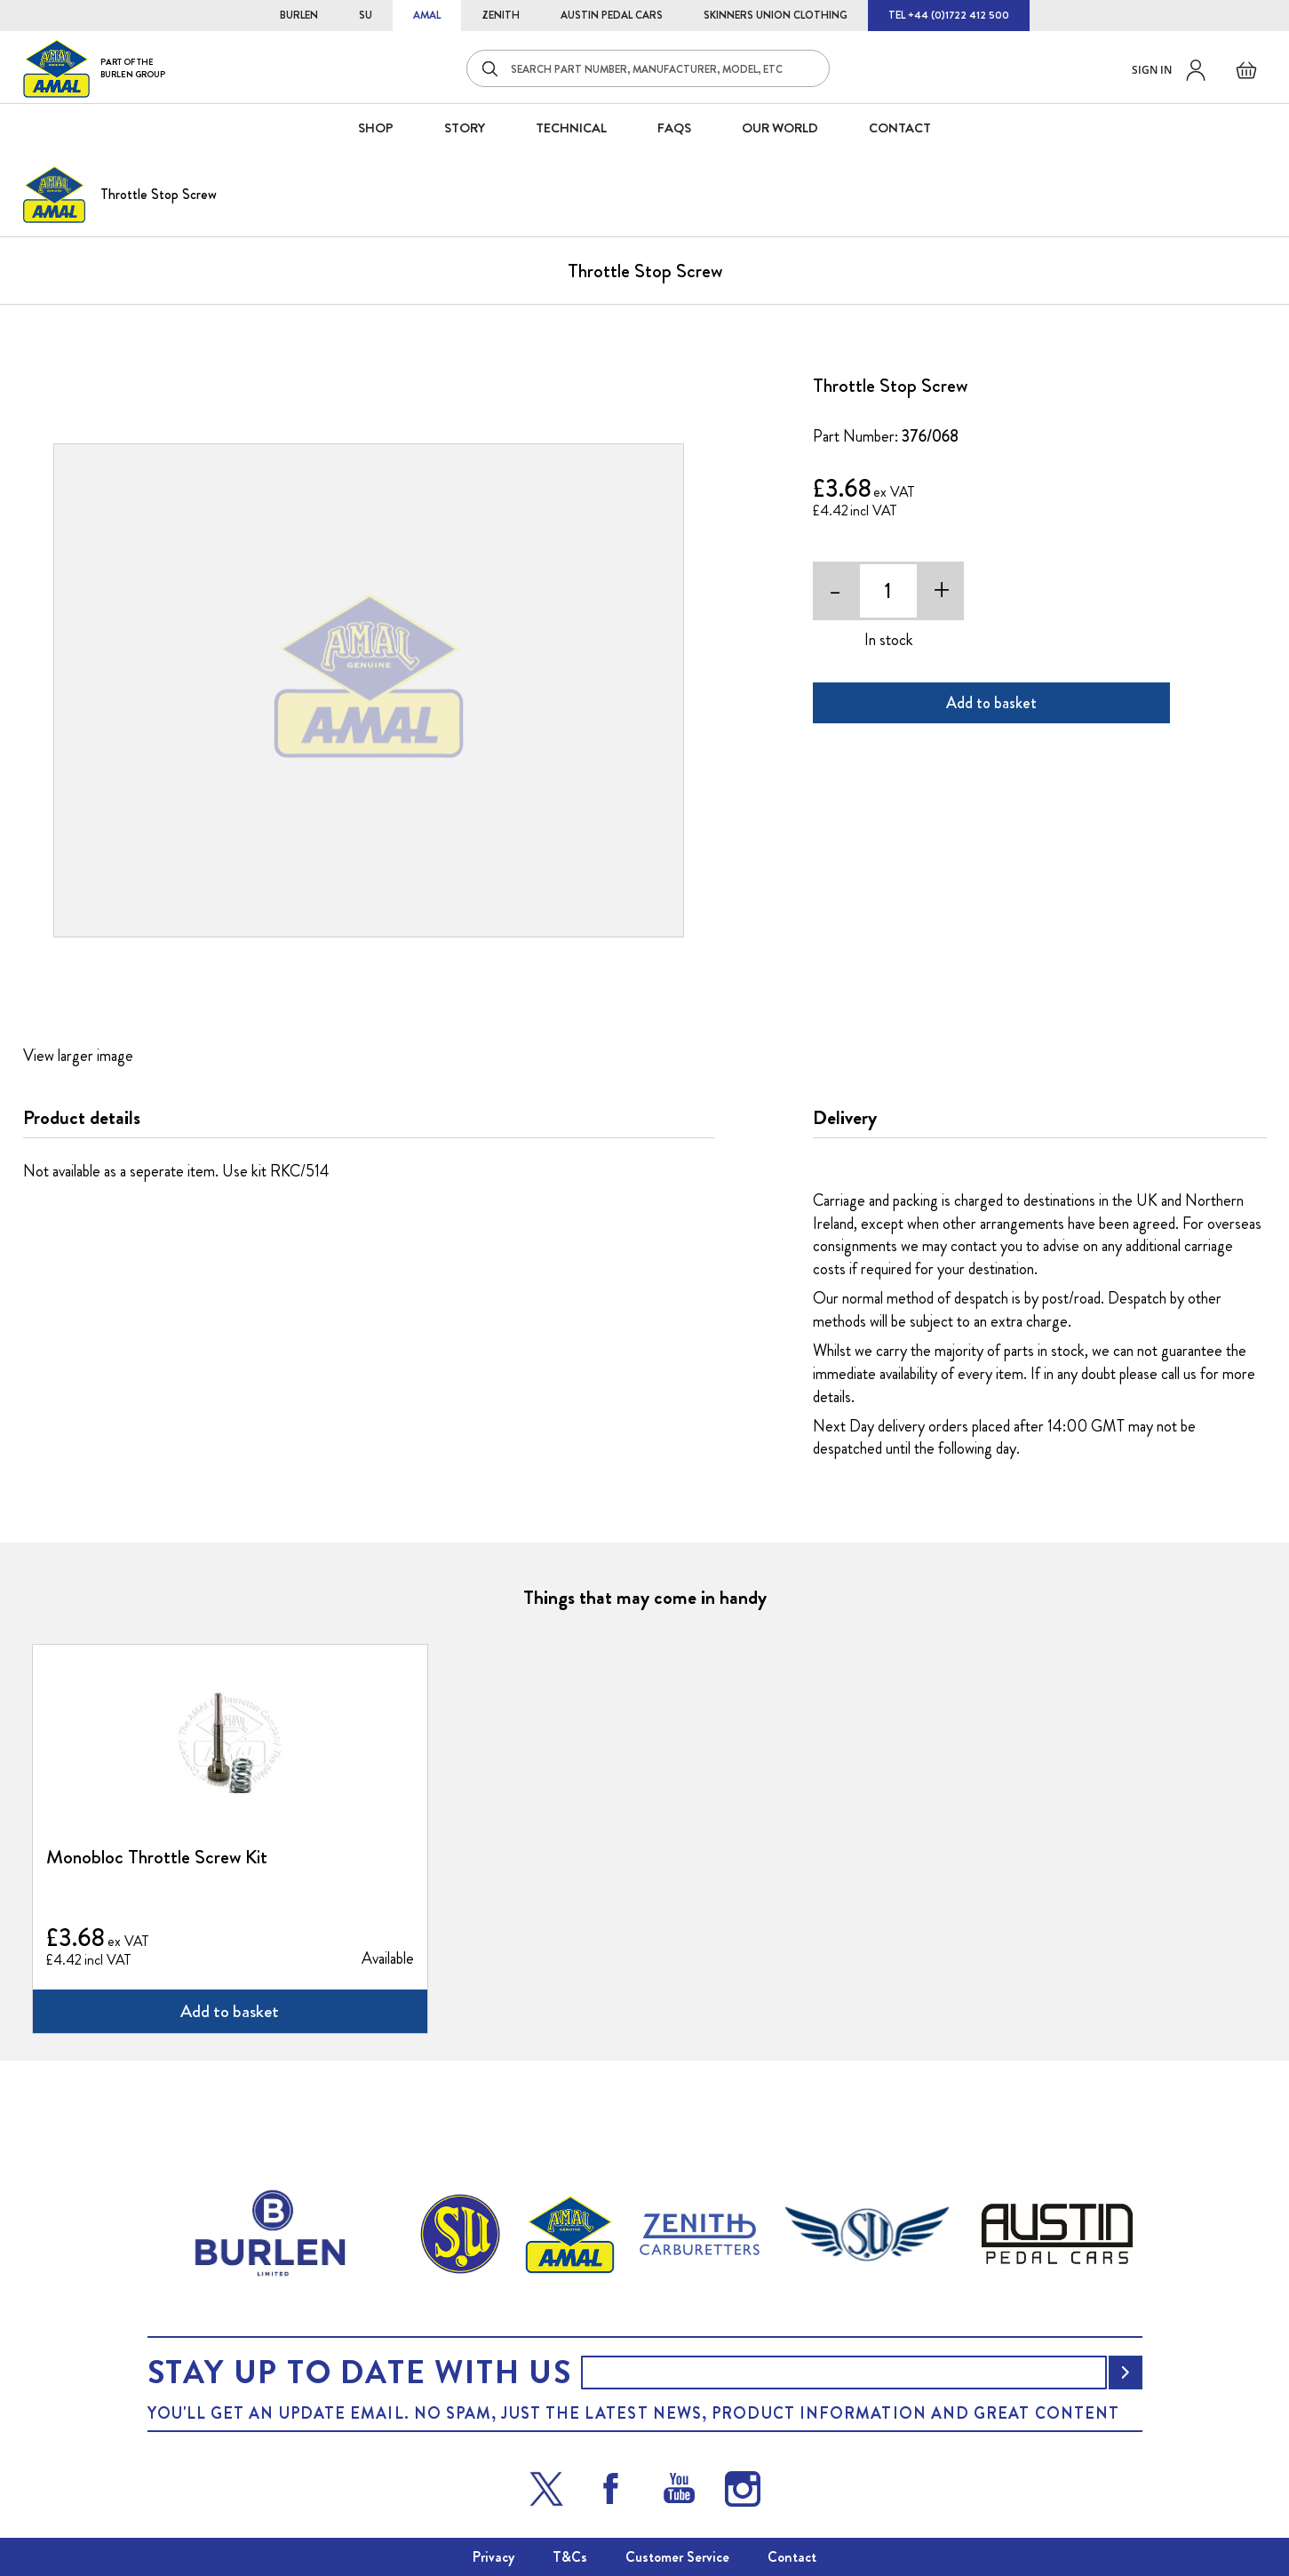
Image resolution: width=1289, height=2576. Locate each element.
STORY (464, 128)
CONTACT (900, 128)
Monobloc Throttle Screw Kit (156, 1857)
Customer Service (677, 2557)
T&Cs (570, 2557)
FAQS (674, 128)
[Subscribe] (1125, 2372)
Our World (780, 128)
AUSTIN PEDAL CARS (612, 15)
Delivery (845, 1117)
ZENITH (500, 15)
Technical (571, 128)
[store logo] (94, 68)
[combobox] (648, 68)
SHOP (376, 128)
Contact (792, 2557)
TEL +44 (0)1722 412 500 (948, 15)
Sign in (1152, 69)
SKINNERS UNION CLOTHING (775, 15)
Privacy (493, 2557)
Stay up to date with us (359, 2372)
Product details (81, 1117)
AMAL (427, 15)
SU (365, 15)
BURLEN (299, 15)
